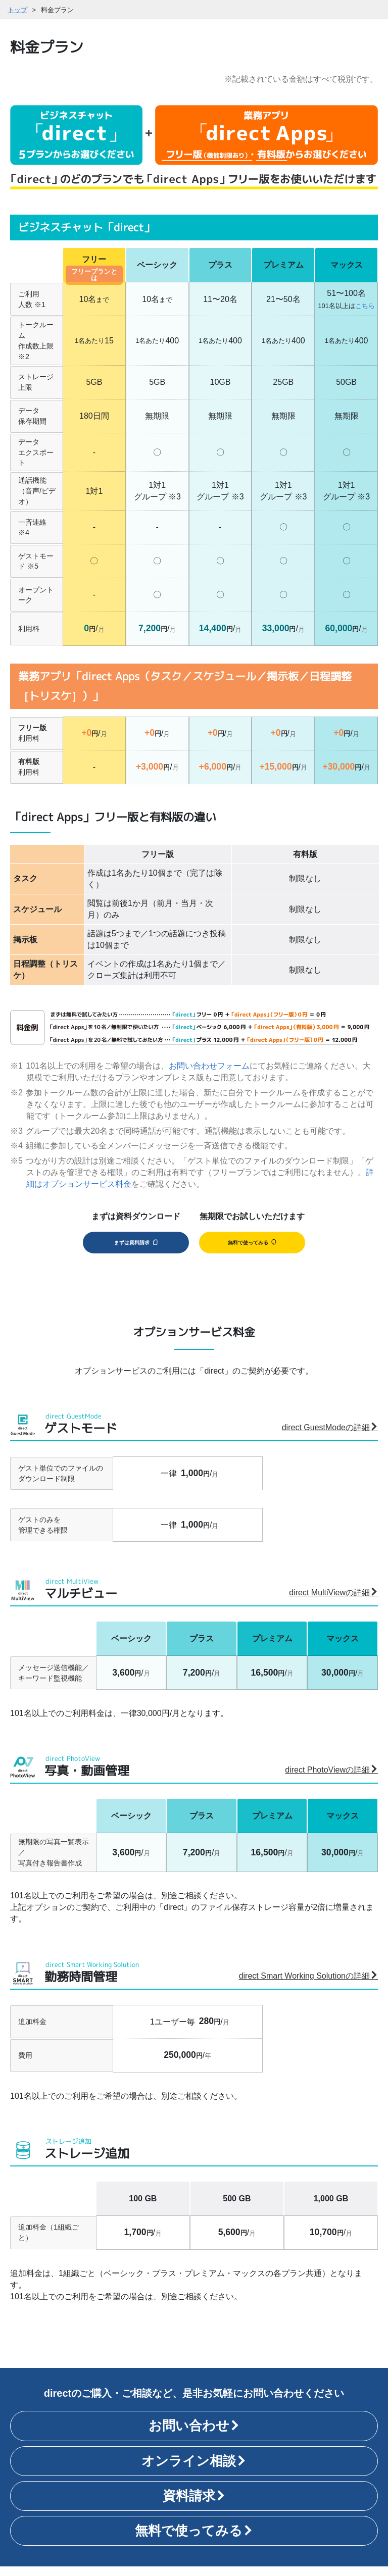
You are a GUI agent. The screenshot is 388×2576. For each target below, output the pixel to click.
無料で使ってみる (252, 1247)
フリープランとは (94, 275)
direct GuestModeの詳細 (330, 1437)
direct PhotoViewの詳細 (331, 1780)
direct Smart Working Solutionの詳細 (308, 1985)
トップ (17, 10)
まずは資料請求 (133, 1247)
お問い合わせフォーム (209, 1066)
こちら (365, 306)
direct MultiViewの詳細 (333, 1602)
